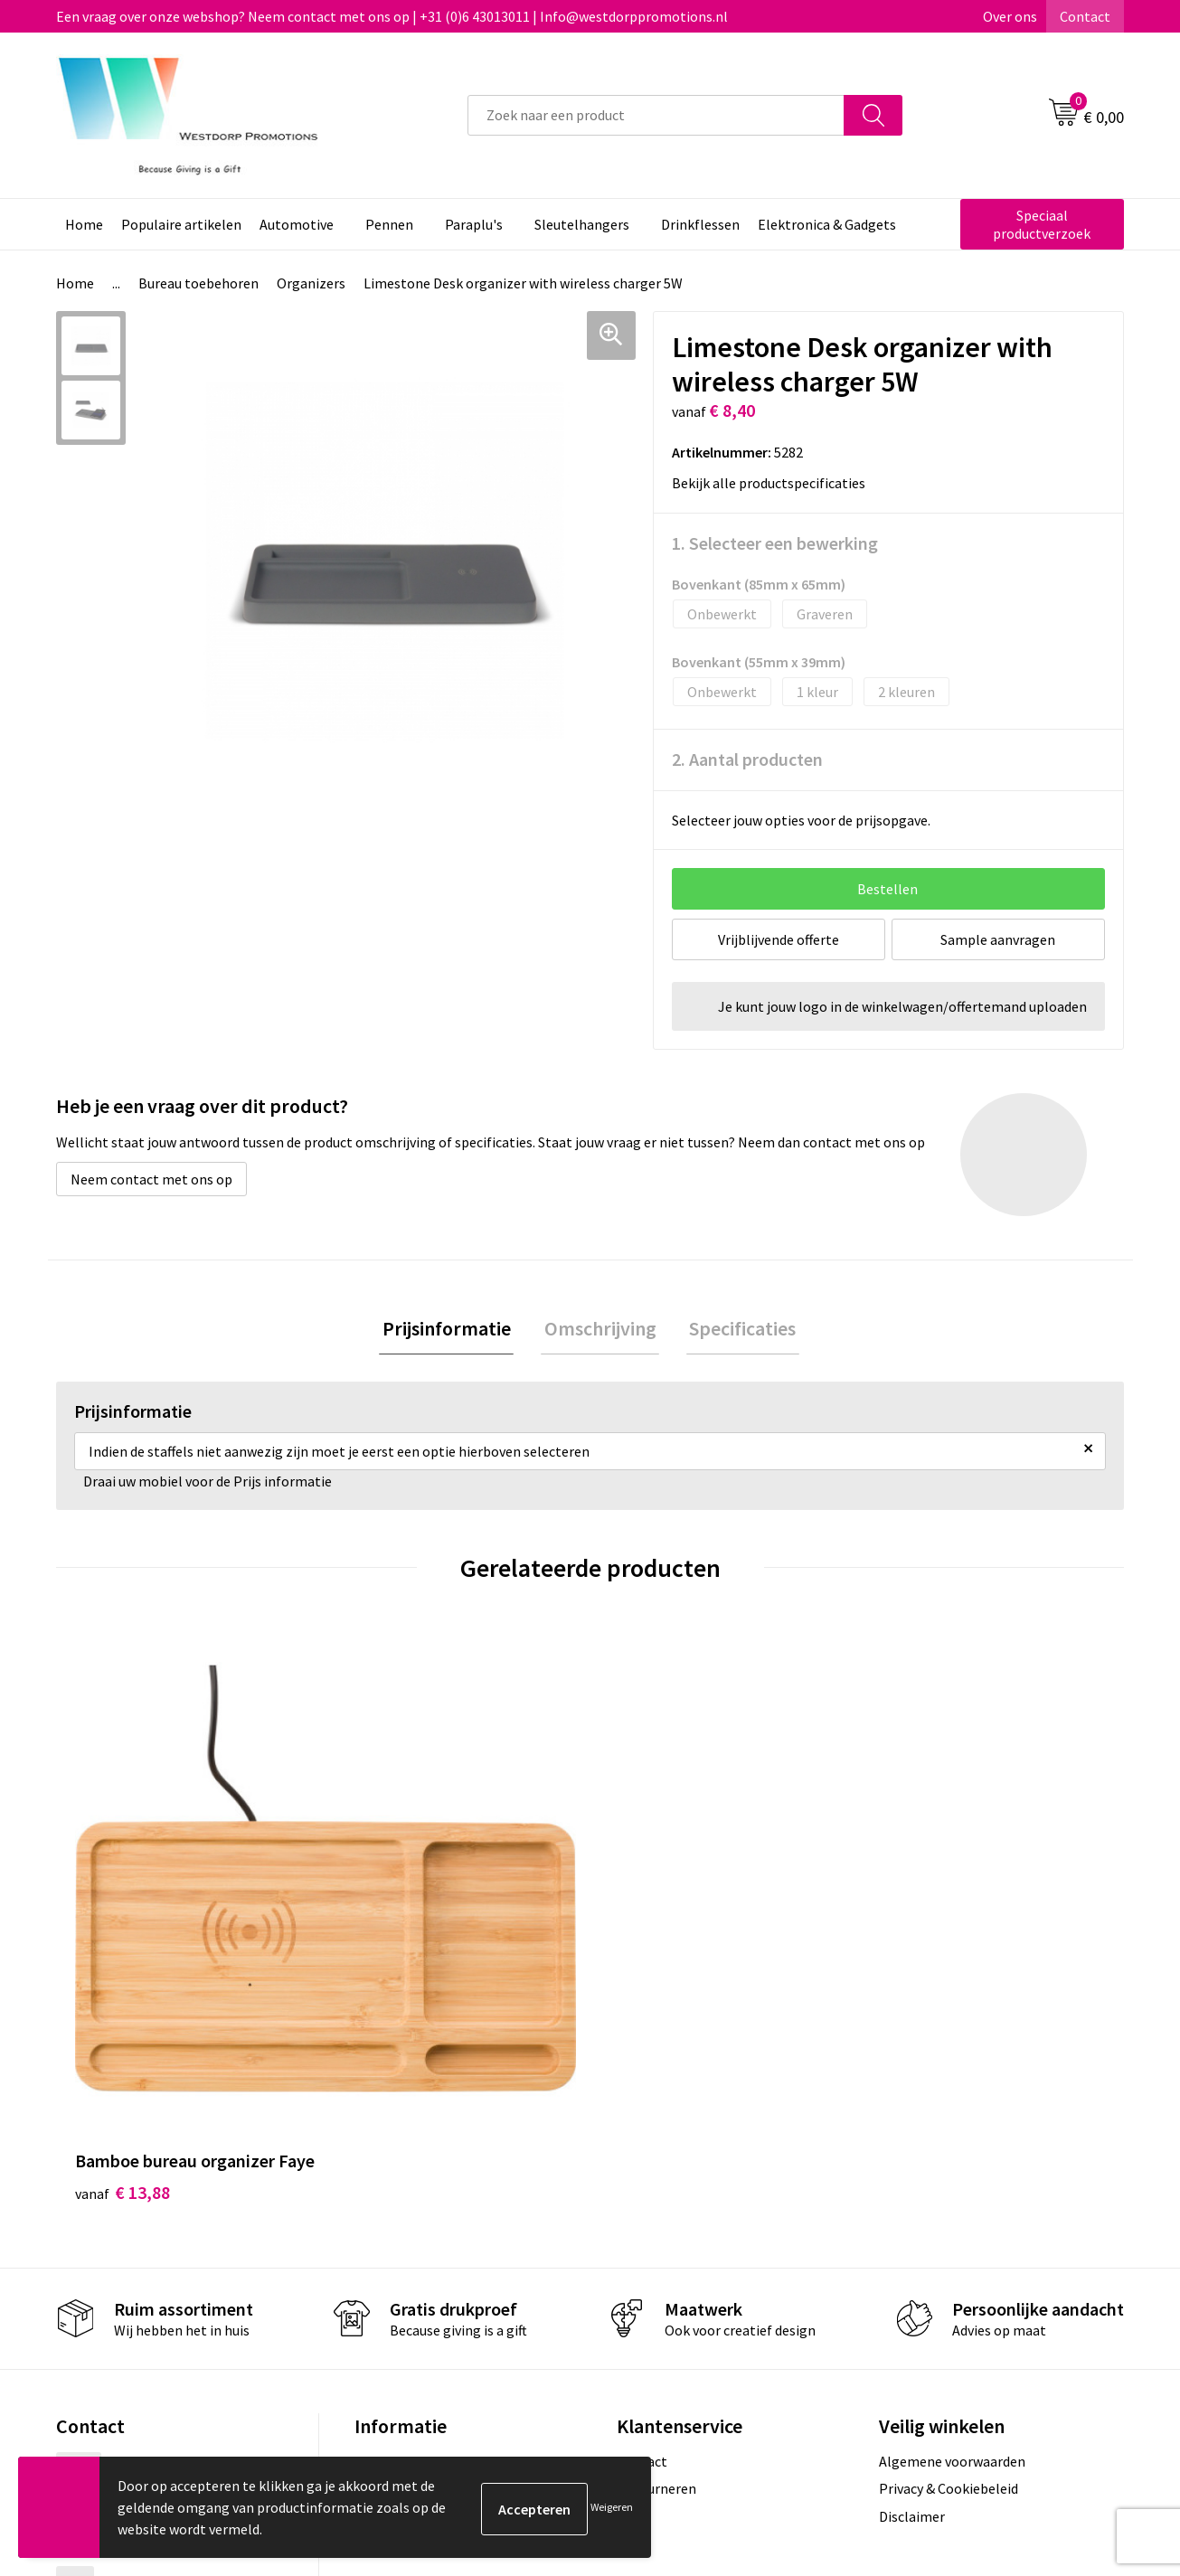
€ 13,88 (122, 1950)
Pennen (389, 224)
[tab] (453, 1330)
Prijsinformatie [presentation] (453, 1330)
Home (84, 224)
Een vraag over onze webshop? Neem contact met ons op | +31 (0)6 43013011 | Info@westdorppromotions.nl (392, 16)
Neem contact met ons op (151, 1179)
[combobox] (656, 115)
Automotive (297, 224)
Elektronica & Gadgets (827, 224)
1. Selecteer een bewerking (775, 543)
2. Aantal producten (747, 759)
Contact (1085, 16)
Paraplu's (474, 224)
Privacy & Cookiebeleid (948, 2247)
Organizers (311, 283)
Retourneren (656, 2247)
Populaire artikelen (181, 224)
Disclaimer (912, 2274)
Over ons (1010, 16)
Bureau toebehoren (198, 283)
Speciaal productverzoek (1041, 224)
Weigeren (611, 2507)
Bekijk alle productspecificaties (774, 483)
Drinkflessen (700, 224)
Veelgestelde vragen (417, 2247)
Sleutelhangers (581, 224)
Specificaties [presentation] (737, 1330)
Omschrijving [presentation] (600, 1330)
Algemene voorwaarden (952, 2219)
